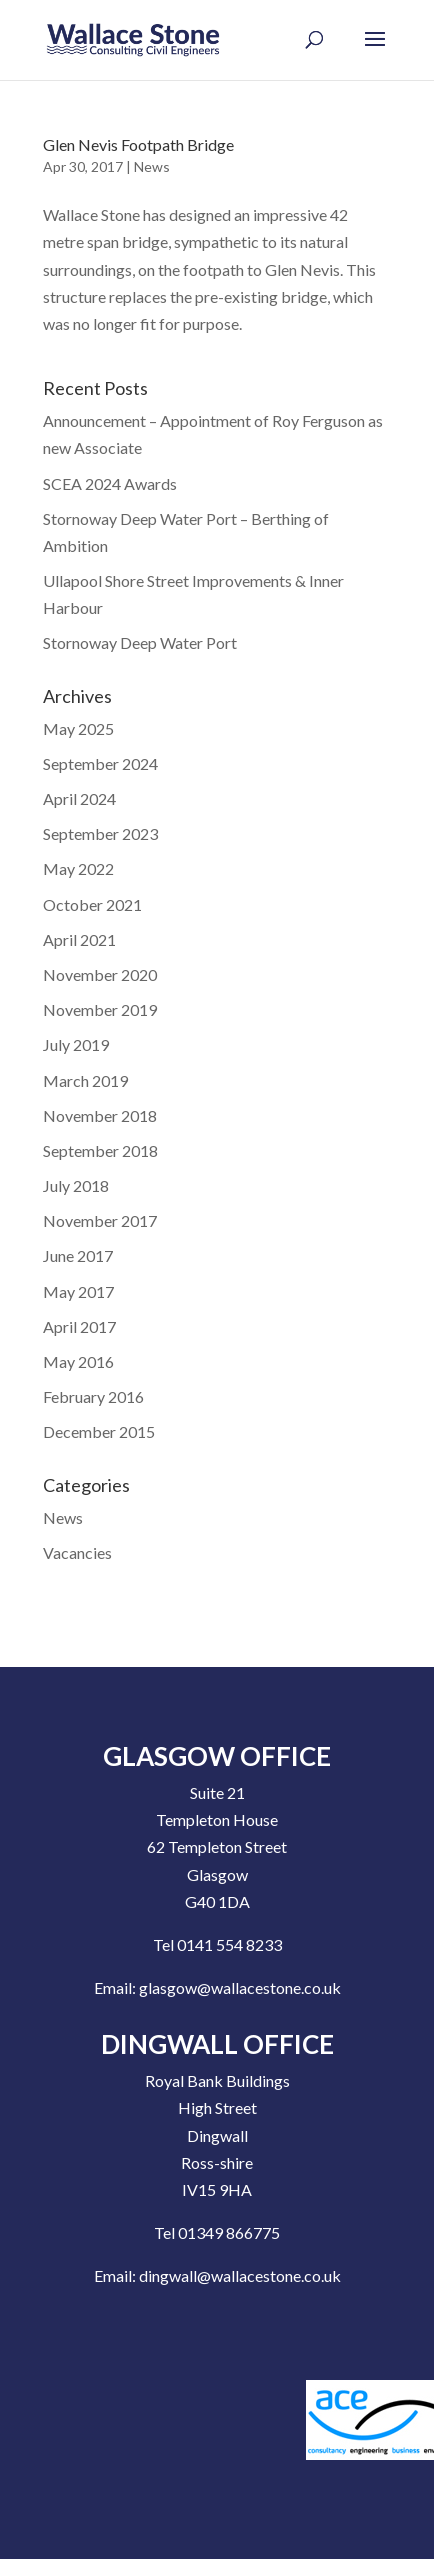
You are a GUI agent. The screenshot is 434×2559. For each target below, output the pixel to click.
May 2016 (78, 1361)
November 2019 (100, 1009)
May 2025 (78, 728)
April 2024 (79, 798)
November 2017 (100, 1220)
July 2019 (76, 1044)
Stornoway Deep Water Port (140, 642)
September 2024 (100, 763)
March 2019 (85, 1080)
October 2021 (92, 904)
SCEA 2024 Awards (110, 483)
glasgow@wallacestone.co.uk (240, 1987)
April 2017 (79, 1326)
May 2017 (78, 1291)
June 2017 (78, 1255)
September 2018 (100, 1150)
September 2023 (100, 833)
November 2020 (100, 974)
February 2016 (93, 1396)
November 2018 (100, 1115)
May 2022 (78, 868)
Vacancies (77, 1552)
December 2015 (99, 1431)
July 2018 (76, 1185)
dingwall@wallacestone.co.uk (240, 2275)
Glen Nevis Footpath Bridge (138, 144)
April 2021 (79, 939)
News (152, 166)
